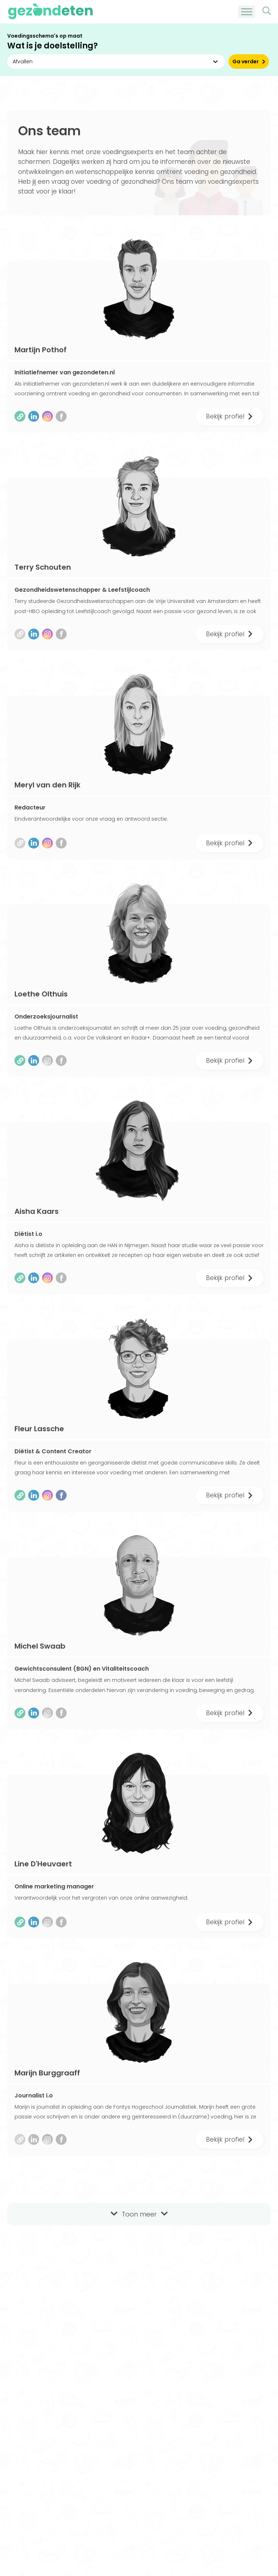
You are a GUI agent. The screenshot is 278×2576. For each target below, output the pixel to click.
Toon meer (139, 2214)
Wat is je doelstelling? (52, 46)
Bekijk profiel (229, 416)
